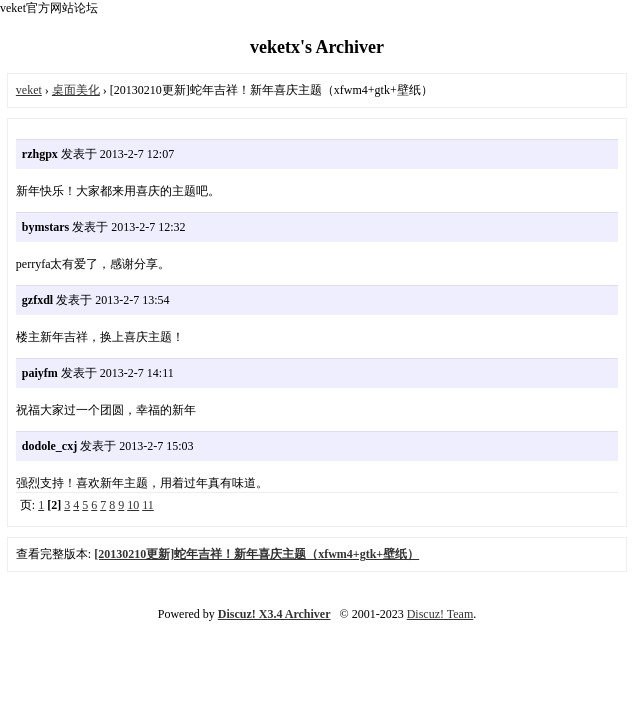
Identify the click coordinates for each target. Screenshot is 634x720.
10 (133, 505)
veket (29, 90)
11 (148, 505)
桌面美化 (76, 90)
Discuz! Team (440, 614)
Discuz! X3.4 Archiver (274, 614)
